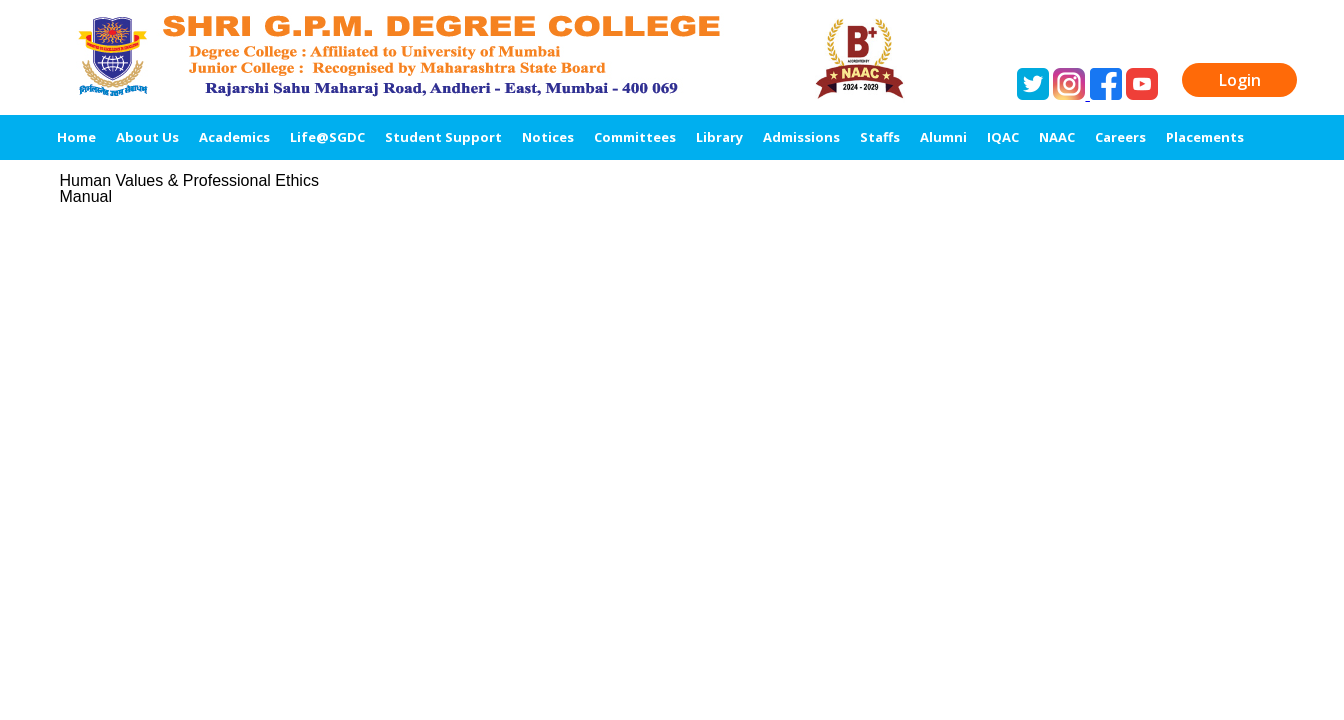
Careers (1120, 137)
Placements (1205, 137)
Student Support (443, 137)
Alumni (943, 137)
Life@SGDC (327, 137)
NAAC (1057, 137)
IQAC (1003, 137)
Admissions (801, 137)
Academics (234, 137)
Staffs (880, 137)
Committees (635, 137)
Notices (548, 137)
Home (76, 137)
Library (719, 137)
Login (1240, 80)
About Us (147, 137)
